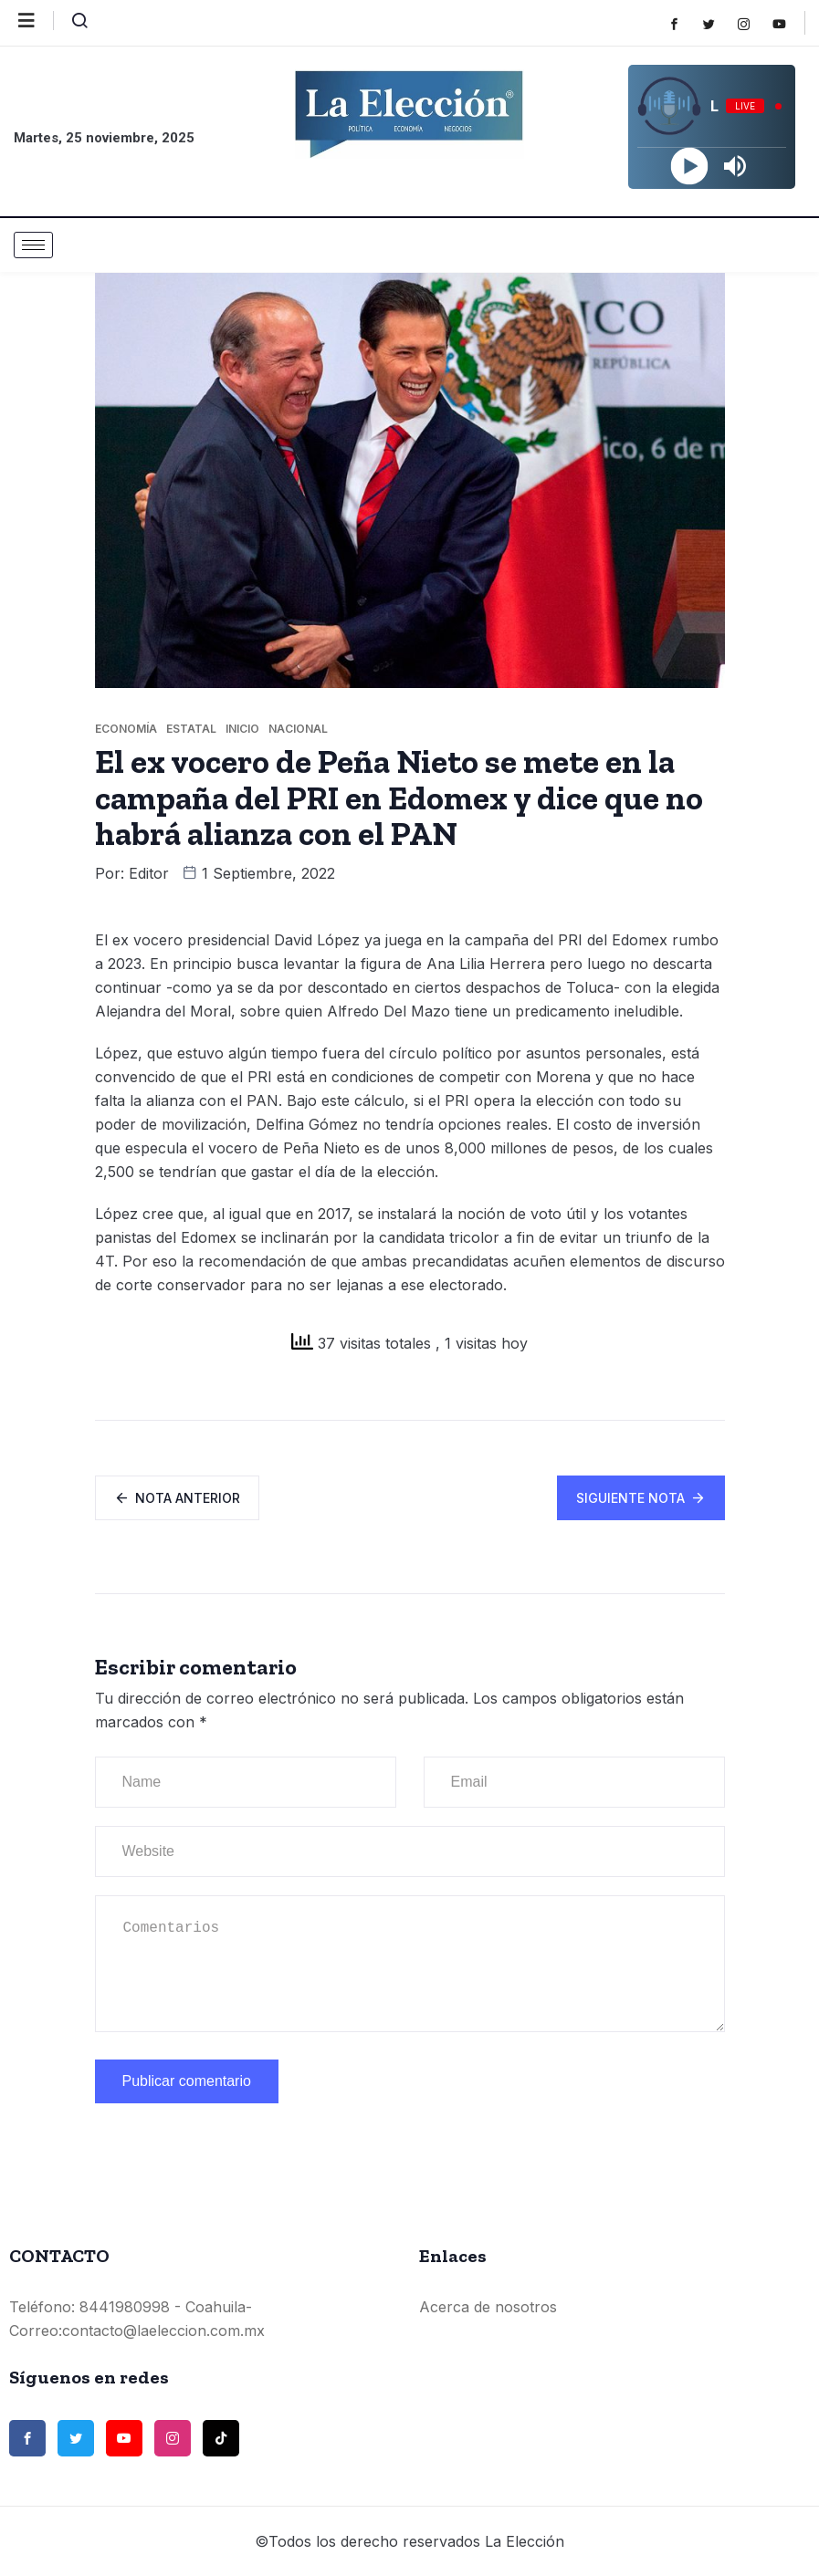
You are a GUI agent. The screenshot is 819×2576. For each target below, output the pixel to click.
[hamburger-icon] (33, 245)
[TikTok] (221, 2438)
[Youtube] (788, 23)
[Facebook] (683, 23)
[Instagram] (753, 23)
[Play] (689, 166)
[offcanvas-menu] (36, 20)
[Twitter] (718, 23)
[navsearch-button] (72, 24)
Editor (149, 873)
